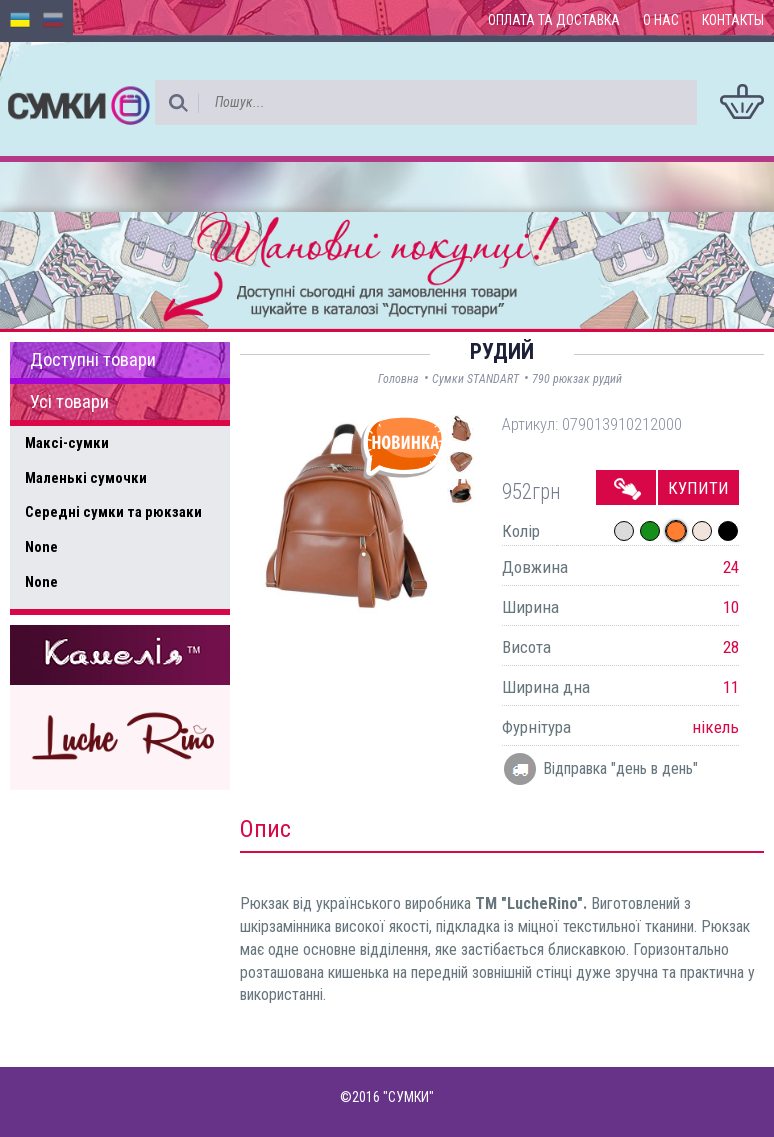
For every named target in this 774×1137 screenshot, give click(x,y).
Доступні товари (93, 360)
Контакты (733, 20)
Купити (698, 488)
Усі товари (69, 402)
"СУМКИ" (408, 1097)
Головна (398, 379)
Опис (265, 829)
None (41, 547)
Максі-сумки (67, 443)
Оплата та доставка (554, 20)
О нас (661, 20)
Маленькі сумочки (86, 478)
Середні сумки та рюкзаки (113, 512)
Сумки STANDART (475, 379)
